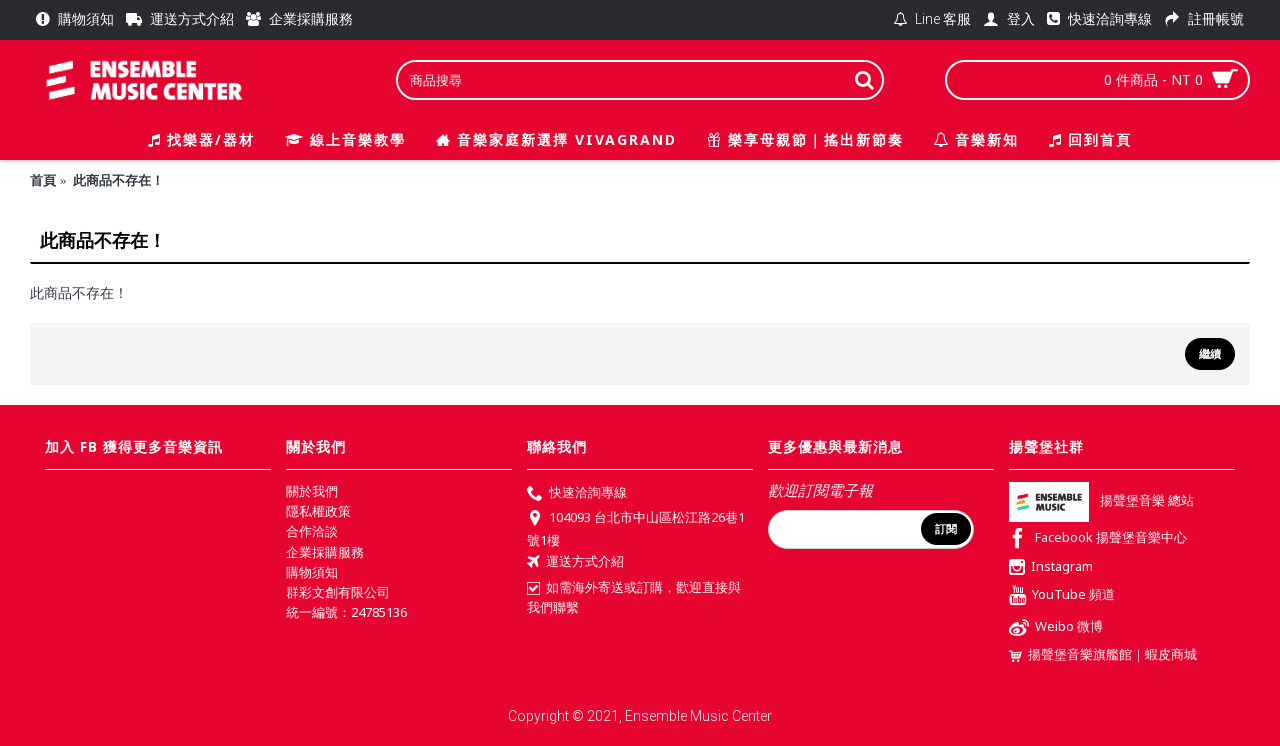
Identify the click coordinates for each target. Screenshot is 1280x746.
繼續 (1210, 354)
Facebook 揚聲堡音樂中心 (1098, 539)
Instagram (1051, 568)
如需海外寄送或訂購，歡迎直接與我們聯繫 (634, 597)
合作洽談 (312, 531)
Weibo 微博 (1056, 628)
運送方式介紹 (575, 563)
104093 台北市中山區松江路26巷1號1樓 (636, 528)
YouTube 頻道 (1062, 596)
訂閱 (946, 529)
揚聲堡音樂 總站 (1101, 501)
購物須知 (312, 572)
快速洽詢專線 (577, 494)
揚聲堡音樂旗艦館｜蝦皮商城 (1103, 654)
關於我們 (312, 491)
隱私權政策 (318, 511)
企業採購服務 (325, 552)
